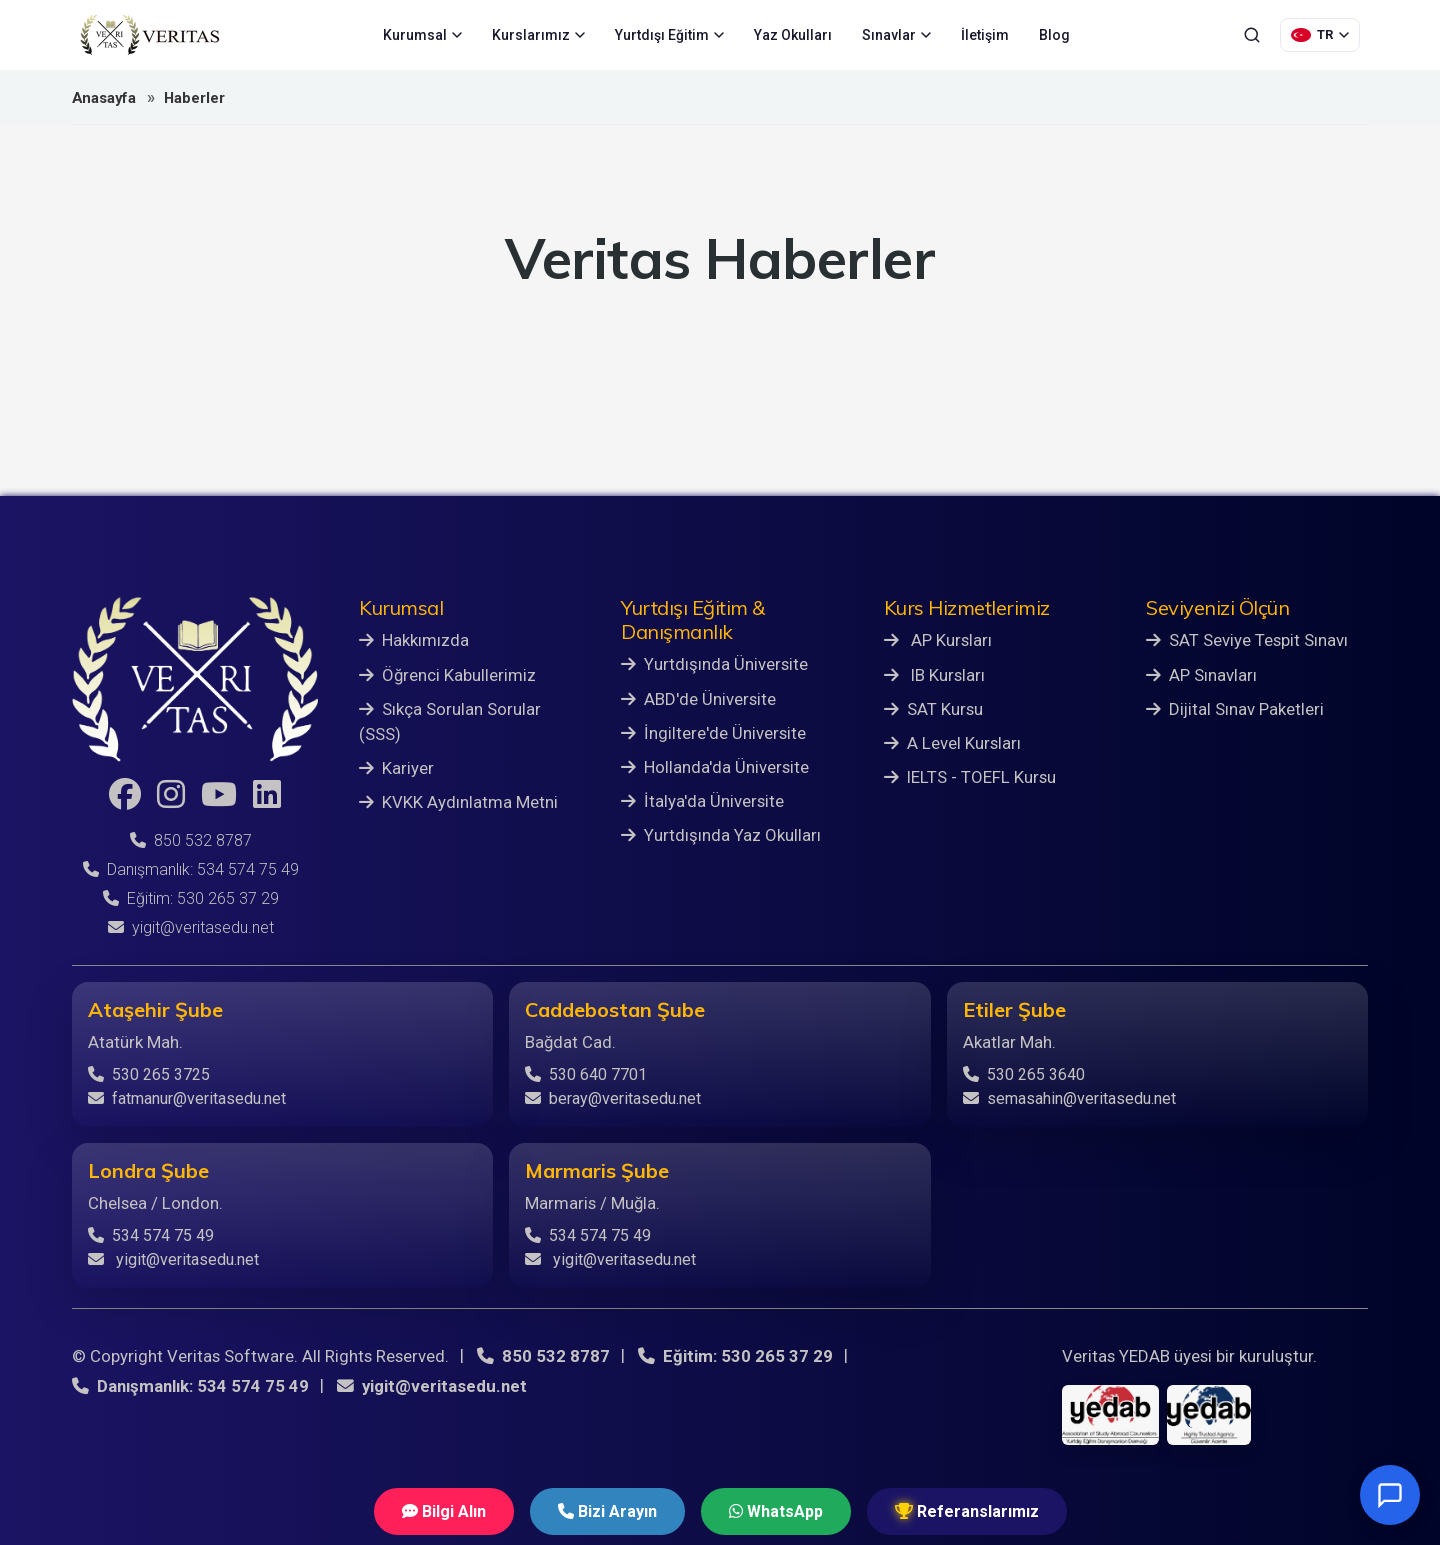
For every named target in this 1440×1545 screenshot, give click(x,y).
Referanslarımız (967, 1511)
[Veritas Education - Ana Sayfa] (150, 35)
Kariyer (396, 768)
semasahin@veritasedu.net (1069, 1098)
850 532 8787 (191, 840)
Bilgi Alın (444, 1511)
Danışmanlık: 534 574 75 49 (191, 869)
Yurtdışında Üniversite (714, 664)
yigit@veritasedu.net (191, 927)
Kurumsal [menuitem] (422, 35)
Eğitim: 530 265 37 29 (191, 898)
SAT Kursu (933, 709)
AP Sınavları (1201, 675)
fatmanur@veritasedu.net (187, 1098)
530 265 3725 (149, 1074)
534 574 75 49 (151, 1235)
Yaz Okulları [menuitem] (793, 35)
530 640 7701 (586, 1074)
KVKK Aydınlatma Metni (458, 802)
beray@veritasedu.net (613, 1098)
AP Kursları (938, 640)
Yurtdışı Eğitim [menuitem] (669, 35)
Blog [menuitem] (1054, 35)
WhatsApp (776, 1511)
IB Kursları (934, 675)
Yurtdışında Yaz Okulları (721, 835)
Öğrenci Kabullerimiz (447, 675)
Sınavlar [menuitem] (896, 35)
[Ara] (1252, 35)
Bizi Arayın (607, 1511)
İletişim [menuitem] (985, 35)
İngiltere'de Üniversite (713, 733)
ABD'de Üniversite (698, 699)
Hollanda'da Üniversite (715, 767)
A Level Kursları (952, 743)
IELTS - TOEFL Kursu (970, 777)
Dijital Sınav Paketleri (1235, 709)
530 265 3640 (1024, 1074)
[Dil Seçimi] (1320, 35)
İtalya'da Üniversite (702, 801)
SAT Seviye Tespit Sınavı (1247, 640)
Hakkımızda (414, 640)
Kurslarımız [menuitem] (538, 35)
